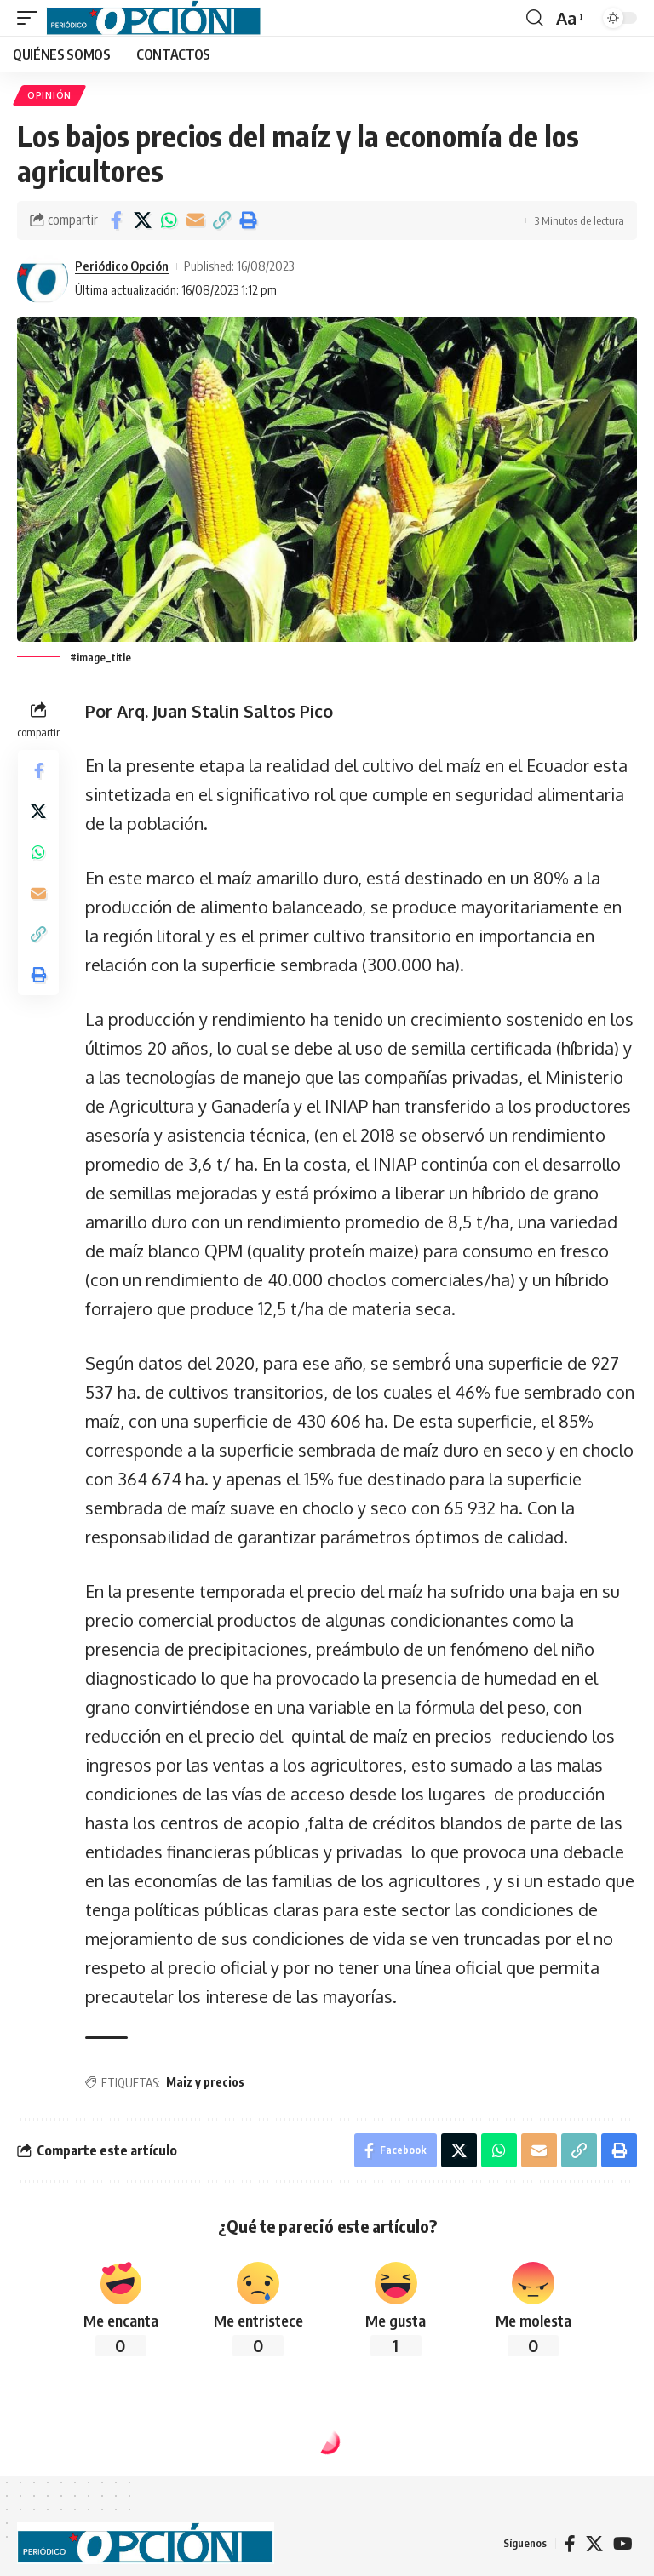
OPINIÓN (49, 95)
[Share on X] (142, 220)
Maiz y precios (205, 2082)
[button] (31, 18)
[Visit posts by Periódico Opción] (42, 278)
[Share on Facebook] (116, 220)
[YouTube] (623, 2543)
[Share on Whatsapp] (169, 220)
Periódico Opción (122, 265)
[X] (594, 2543)
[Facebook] (570, 2543)
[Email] (195, 220)
